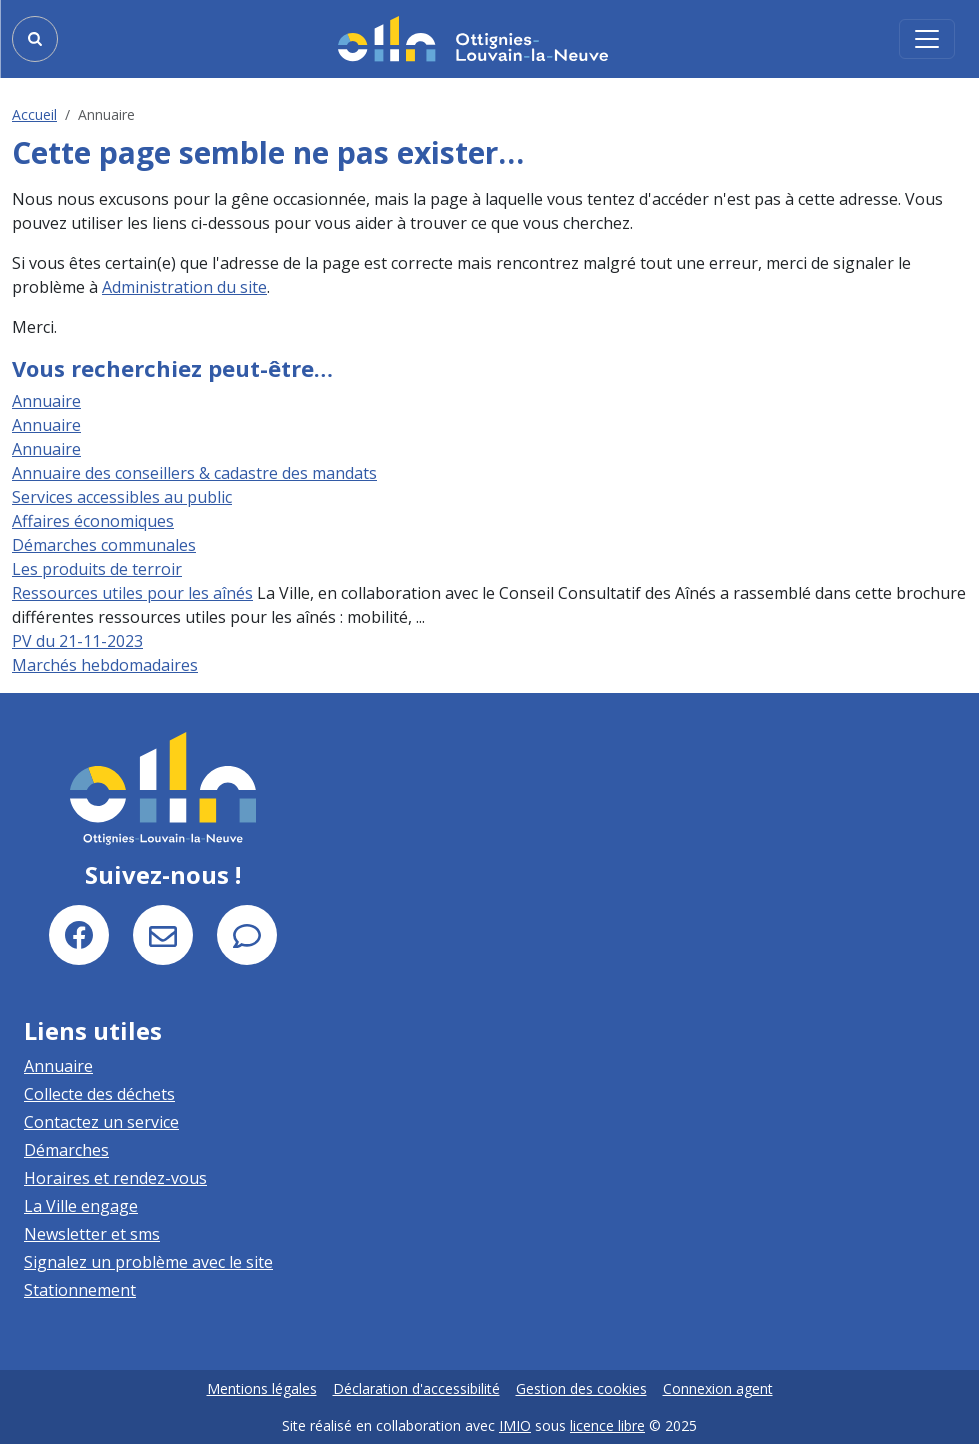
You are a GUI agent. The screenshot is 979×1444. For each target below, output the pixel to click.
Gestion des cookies (581, 1388)
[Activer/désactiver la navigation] (927, 39)
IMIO (515, 1425)
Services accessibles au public (122, 497)
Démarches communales (104, 545)
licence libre (607, 1425)
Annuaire (46, 401)
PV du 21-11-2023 (77, 641)
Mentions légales (262, 1388)
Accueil (34, 114)
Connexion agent (718, 1388)
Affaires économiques (93, 521)
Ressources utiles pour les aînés (132, 593)
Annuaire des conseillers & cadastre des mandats (194, 473)
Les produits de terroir (97, 569)
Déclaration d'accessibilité (416, 1388)
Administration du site (184, 287)
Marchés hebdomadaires (105, 665)
